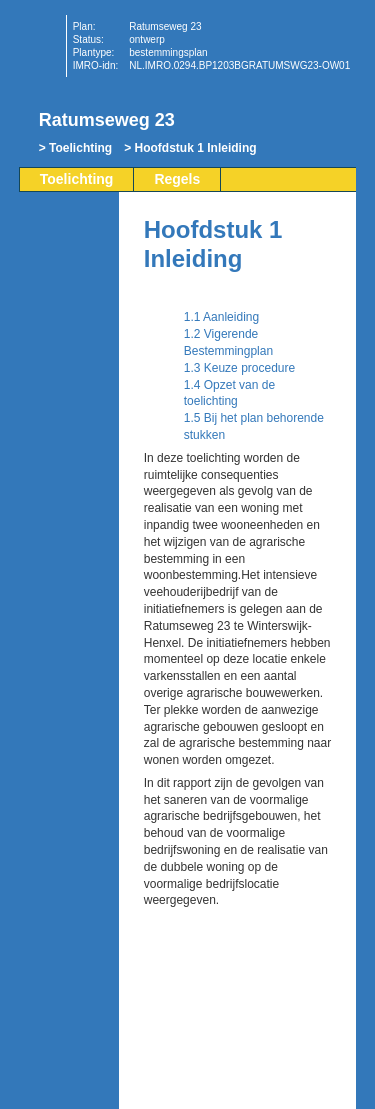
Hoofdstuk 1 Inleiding (196, 148)
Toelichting (80, 148)
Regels (177, 179)
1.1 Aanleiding (221, 317)
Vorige (71, 307)
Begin (71, 277)
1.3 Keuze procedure (239, 368)
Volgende (71, 337)
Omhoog (71, 367)
